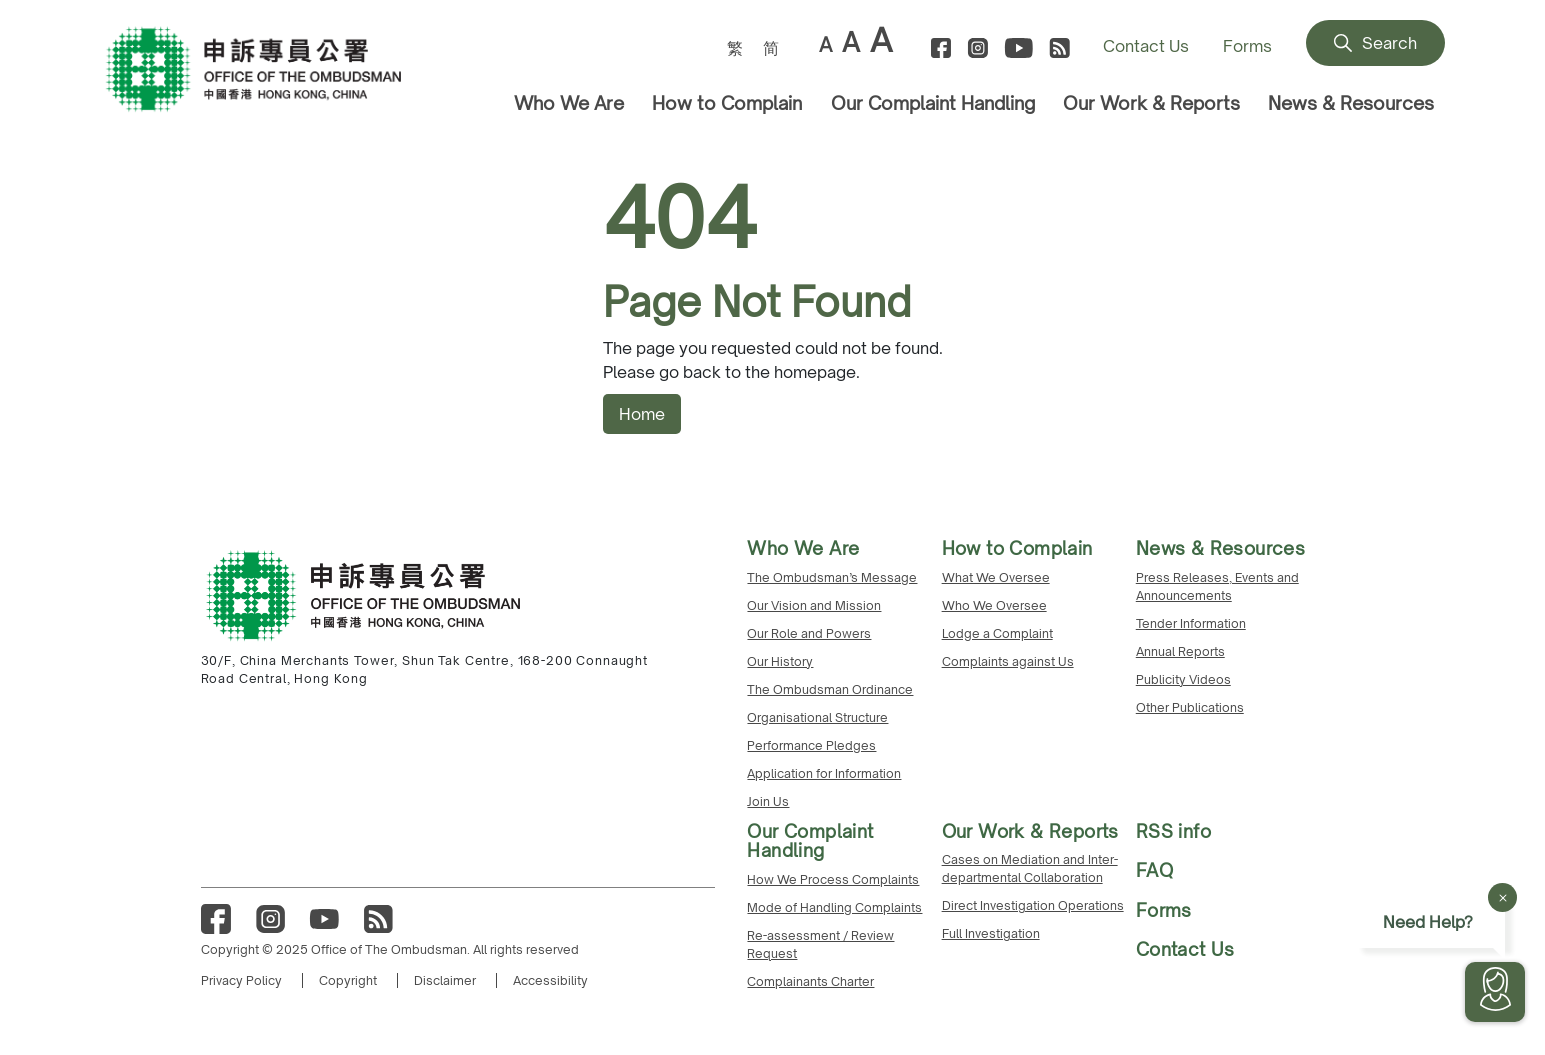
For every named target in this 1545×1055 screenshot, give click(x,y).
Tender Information (1191, 623)
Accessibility (550, 980)
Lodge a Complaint (997, 633)
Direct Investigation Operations (1033, 905)
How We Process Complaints (833, 879)
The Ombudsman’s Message (832, 577)
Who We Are (569, 103)
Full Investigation (991, 933)
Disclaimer (445, 980)
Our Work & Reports (1151, 103)
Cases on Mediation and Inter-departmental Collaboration (1030, 868)
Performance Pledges (811, 745)
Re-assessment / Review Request (820, 944)
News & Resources (1351, 103)
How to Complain (727, 103)
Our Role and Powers (809, 633)
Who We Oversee (994, 605)
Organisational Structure (817, 717)
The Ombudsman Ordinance (830, 689)
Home (642, 414)
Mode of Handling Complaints (834, 907)
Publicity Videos (1183, 679)
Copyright (348, 980)
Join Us (768, 801)
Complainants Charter (810, 981)
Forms (1247, 46)
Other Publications (1190, 707)
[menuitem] (735, 47)
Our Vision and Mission (814, 605)
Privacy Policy (241, 980)
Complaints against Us (1008, 661)
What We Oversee (996, 577)
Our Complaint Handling (933, 103)
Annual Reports (1180, 651)
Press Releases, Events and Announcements (1217, 586)
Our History (780, 661)
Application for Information (824, 773)
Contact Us (1146, 46)
